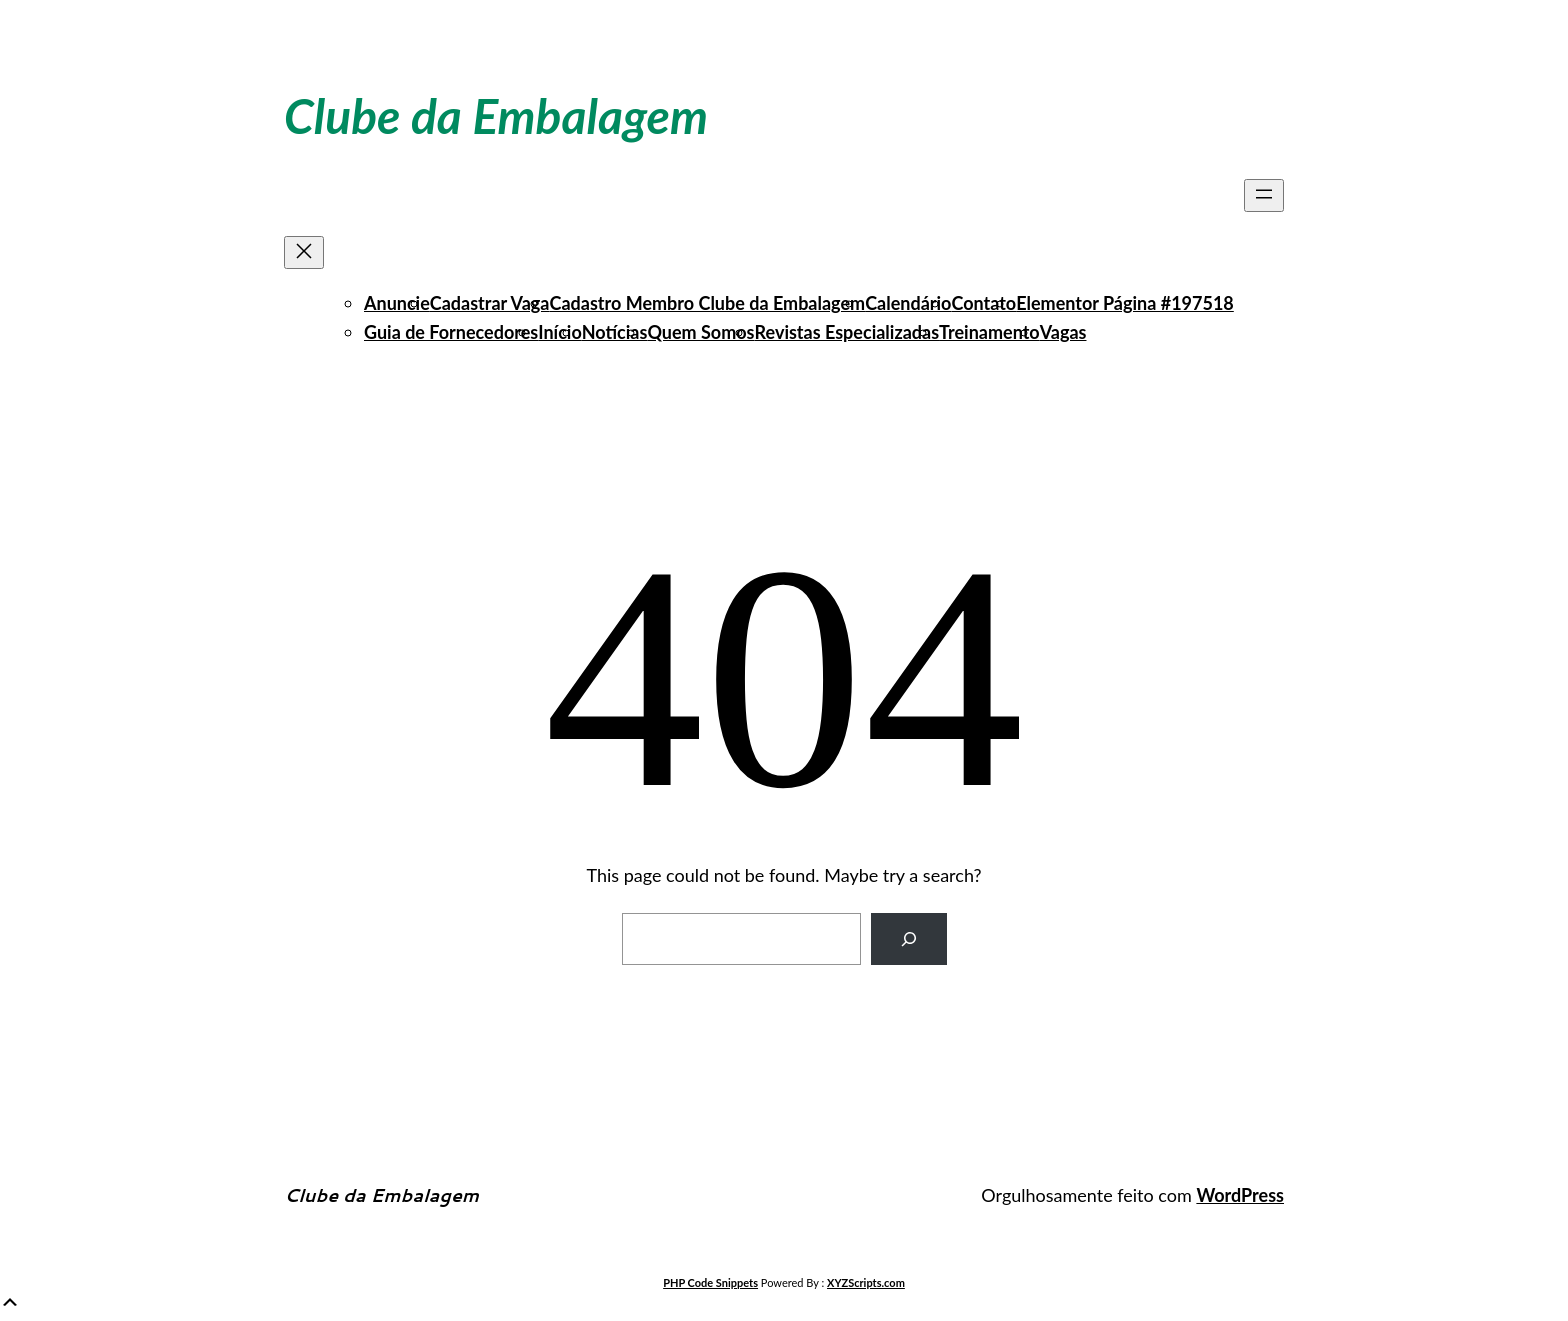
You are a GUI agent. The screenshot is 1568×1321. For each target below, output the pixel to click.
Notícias (615, 332)
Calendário (908, 303)
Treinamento (989, 332)
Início (560, 332)
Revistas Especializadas (847, 332)
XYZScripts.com (866, 1282)
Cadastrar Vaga (490, 303)
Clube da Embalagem (496, 115)
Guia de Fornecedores (451, 332)
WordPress (1240, 1195)
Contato (983, 303)
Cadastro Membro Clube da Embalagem (708, 303)
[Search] (909, 939)
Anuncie (397, 303)
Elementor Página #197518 (1125, 303)
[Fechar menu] (304, 252)
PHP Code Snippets (710, 1282)
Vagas (1063, 332)
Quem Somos (700, 332)
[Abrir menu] (1264, 195)
